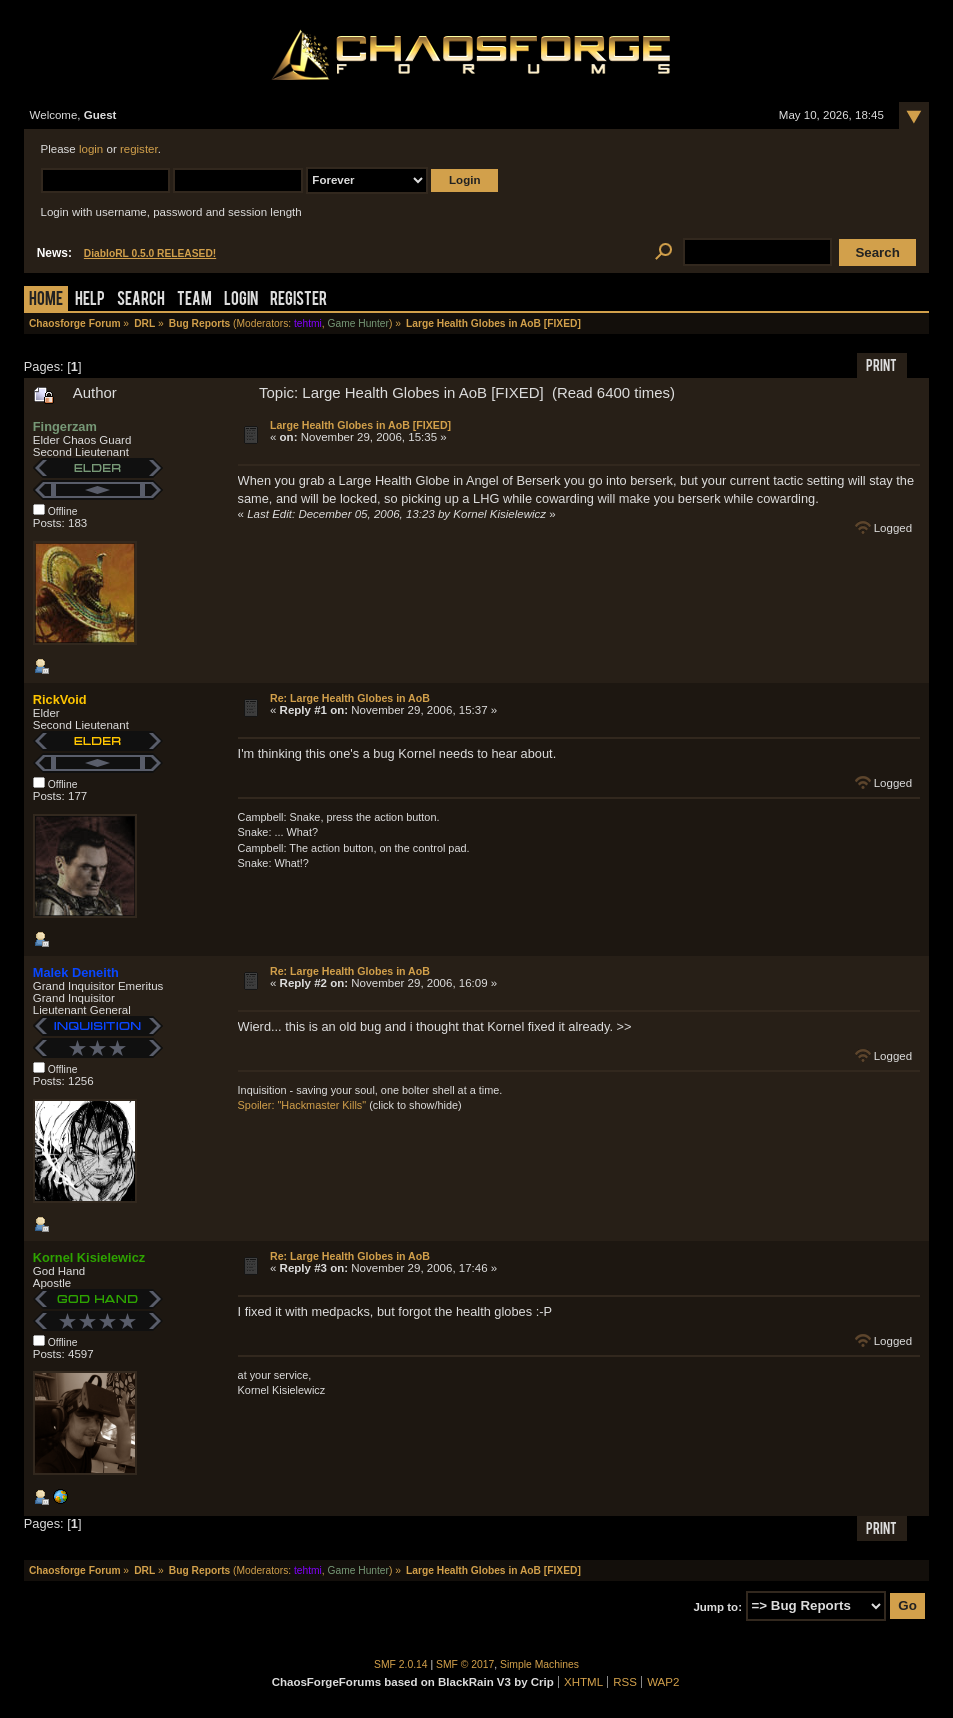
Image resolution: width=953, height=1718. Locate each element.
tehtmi (308, 323)
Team (194, 300)
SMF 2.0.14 (401, 1664)
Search (141, 300)
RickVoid (60, 699)
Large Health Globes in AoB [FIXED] (360, 425)
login (91, 149)
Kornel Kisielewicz (89, 1257)
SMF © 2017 (465, 1664)
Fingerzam (65, 426)
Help (90, 300)
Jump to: (717, 1606)
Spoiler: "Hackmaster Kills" (302, 1105)
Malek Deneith (76, 972)
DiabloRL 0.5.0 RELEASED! (150, 253)
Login (241, 300)
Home (46, 300)
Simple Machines (539, 1664)
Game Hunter (358, 323)
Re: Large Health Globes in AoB (350, 698)
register (139, 149)
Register (298, 300)
